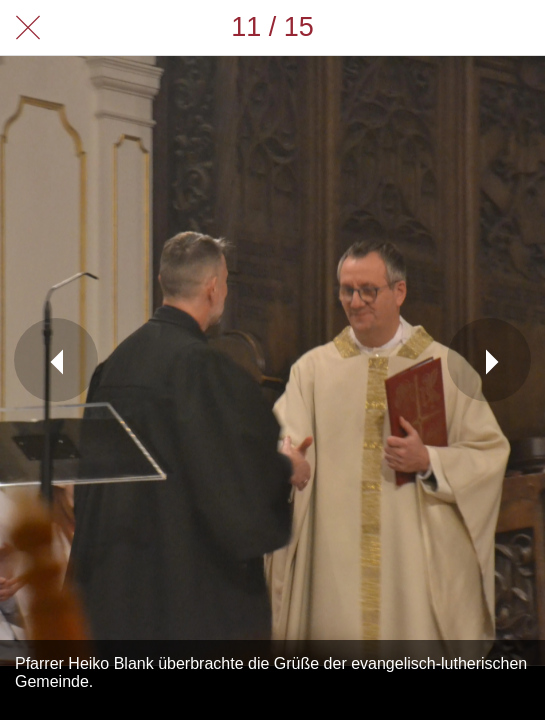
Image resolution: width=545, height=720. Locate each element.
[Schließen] (28, 28)
